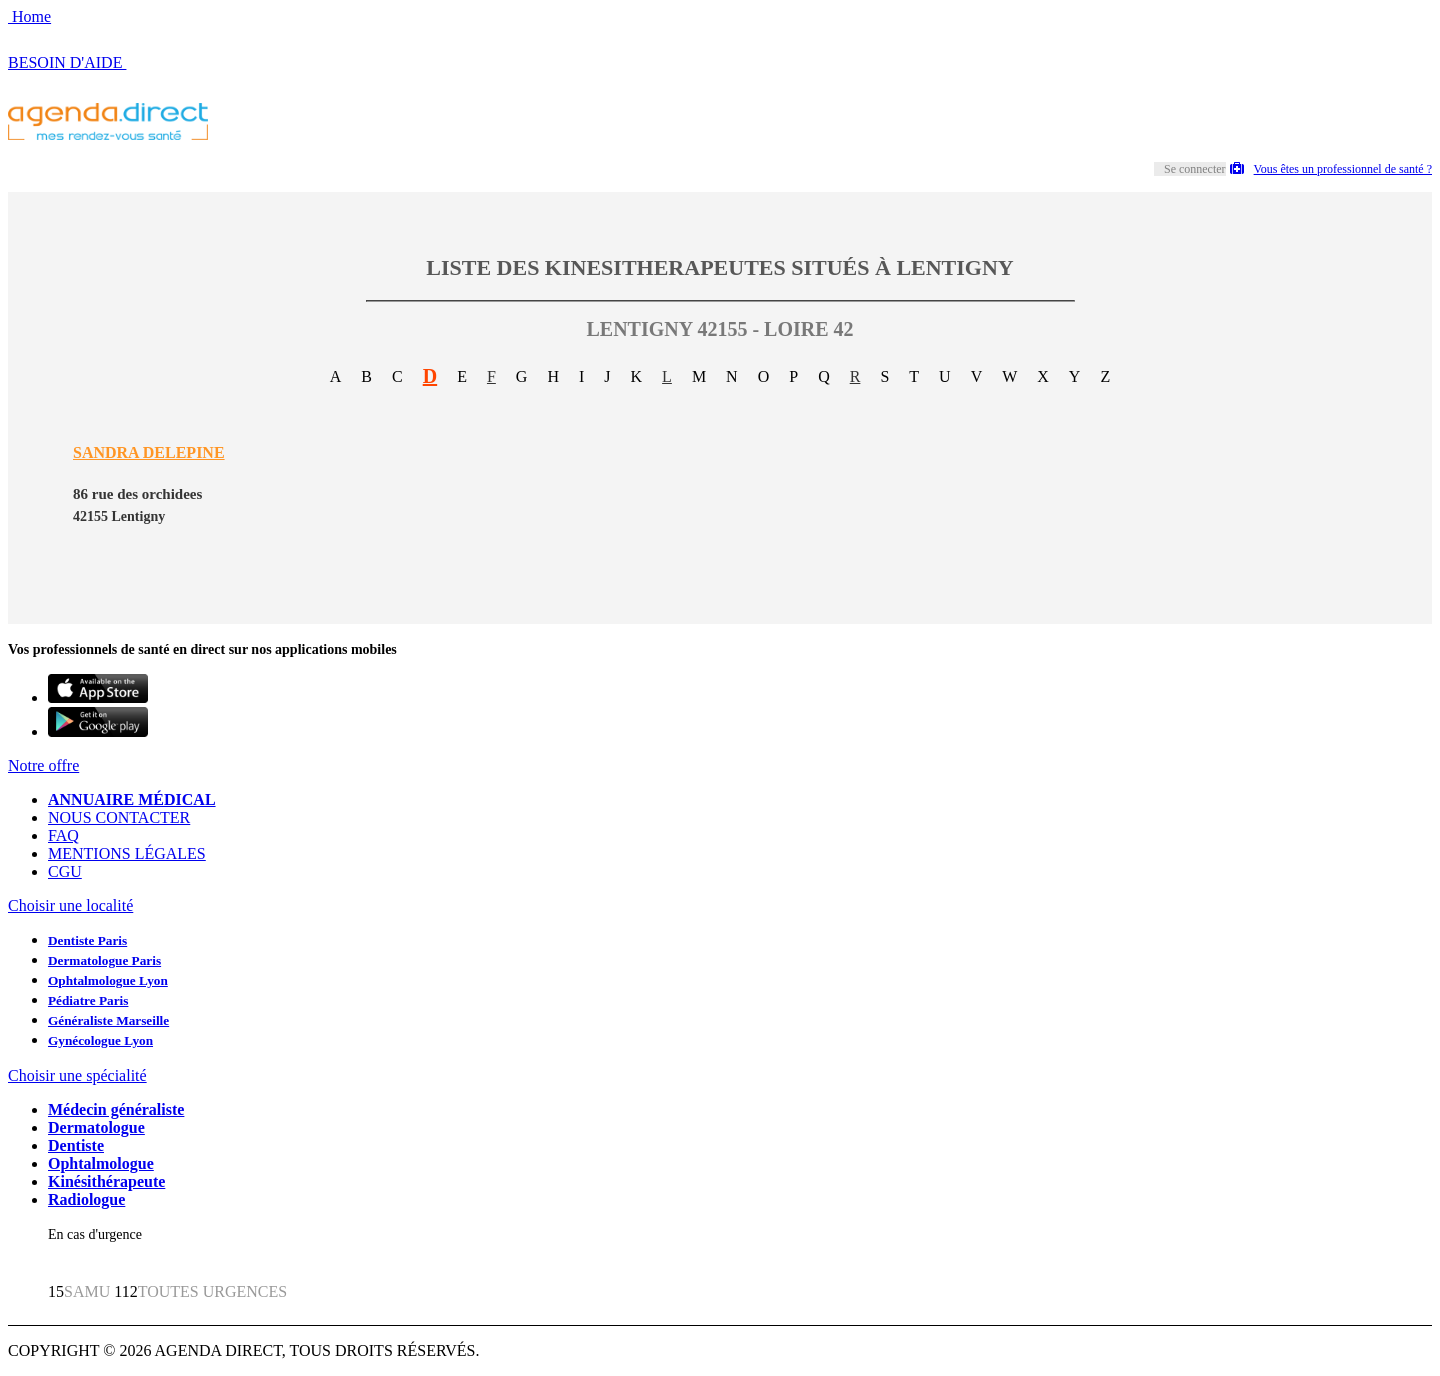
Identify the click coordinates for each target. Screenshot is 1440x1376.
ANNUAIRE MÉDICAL (132, 799)
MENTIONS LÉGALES (127, 853)
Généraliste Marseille (108, 1020)
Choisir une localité (70, 905)
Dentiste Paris (87, 940)
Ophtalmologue (101, 1163)
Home (29, 16)
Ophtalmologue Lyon (108, 980)
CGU (65, 871)
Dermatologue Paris (104, 960)
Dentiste (76, 1145)
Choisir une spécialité (77, 1075)
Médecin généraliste (116, 1109)
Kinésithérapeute (106, 1181)
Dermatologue (96, 1127)
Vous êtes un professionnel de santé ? (1331, 169)
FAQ (63, 835)
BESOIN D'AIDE (67, 62)
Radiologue (86, 1199)
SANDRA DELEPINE (149, 452)
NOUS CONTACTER (119, 817)
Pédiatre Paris (88, 1000)
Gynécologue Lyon (100, 1040)
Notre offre (43, 765)
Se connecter (1195, 169)
